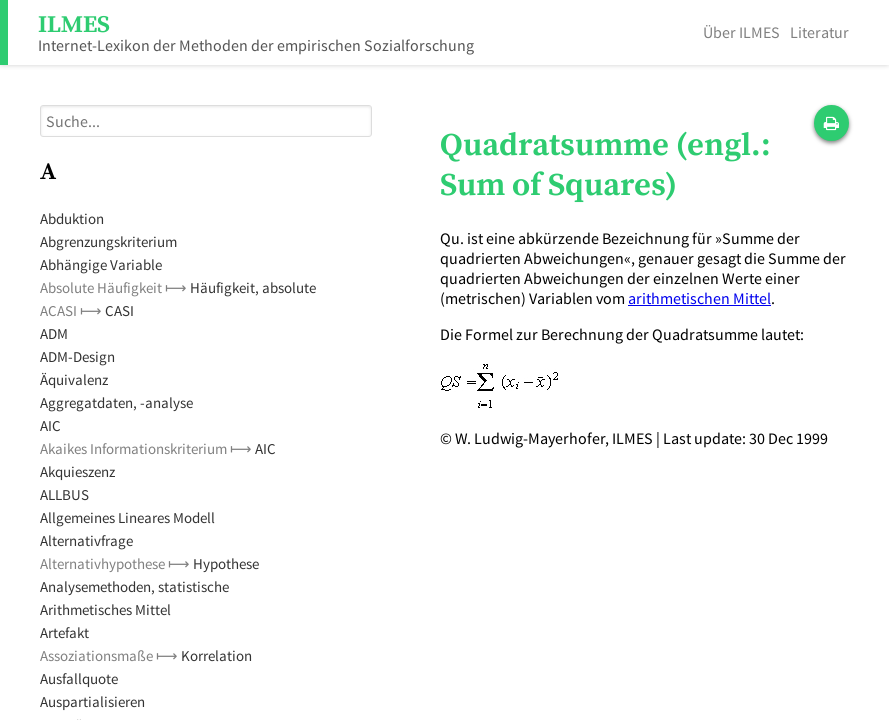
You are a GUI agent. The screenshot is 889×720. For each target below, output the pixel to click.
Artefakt (64, 632)
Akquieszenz (77, 471)
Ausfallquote (79, 678)
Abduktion (72, 218)
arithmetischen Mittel (699, 298)
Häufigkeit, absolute (253, 287)
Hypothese (226, 563)
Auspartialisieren (92, 701)
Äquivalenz (74, 379)
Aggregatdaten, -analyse (116, 402)
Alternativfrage (86, 540)
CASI (119, 310)
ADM (54, 333)
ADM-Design (77, 356)
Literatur (819, 32)
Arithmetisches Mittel (105, 609)
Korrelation (216, 655)
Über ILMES (741, 32)
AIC (50, 425)
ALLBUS (64, 494)
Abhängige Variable (101, 264)
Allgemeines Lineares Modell (127, 517)
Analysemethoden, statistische (134, 586)
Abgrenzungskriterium (108, 241)
